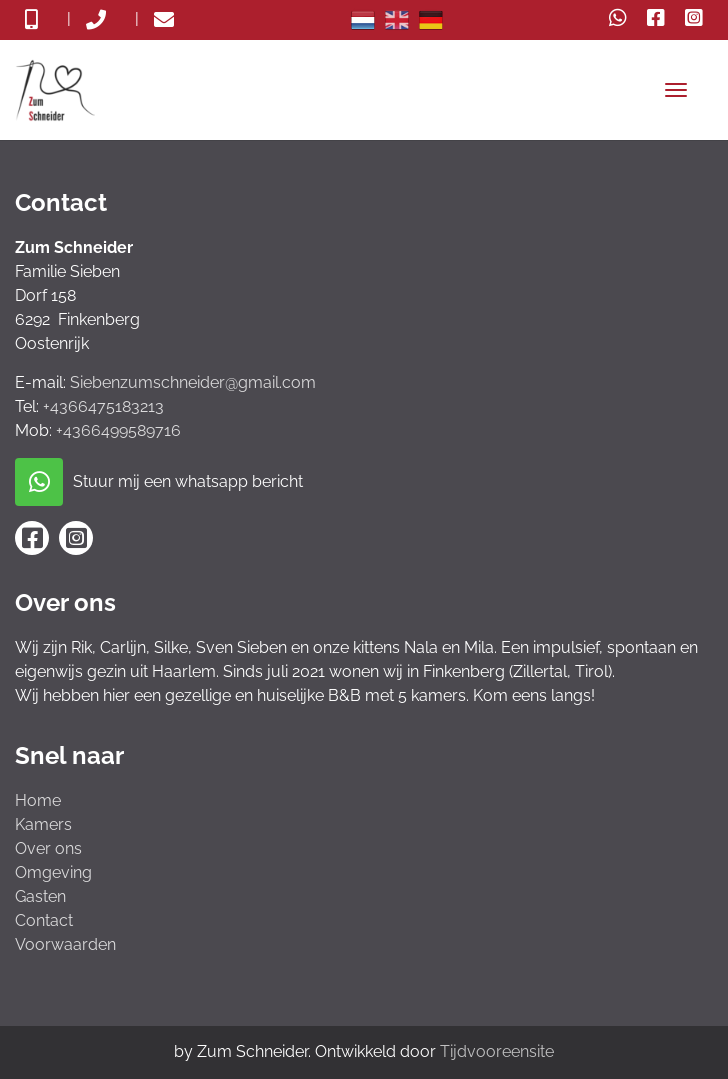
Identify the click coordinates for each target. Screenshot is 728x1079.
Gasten (40, 896)
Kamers (43, 824)
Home (38, 800)
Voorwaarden (65, 944)
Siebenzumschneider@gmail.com (193, 382)
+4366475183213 (103, 406)
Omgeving (53, 872)
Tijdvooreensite (497, 1051)
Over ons (48, 848)
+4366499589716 (118, 430)
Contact (44, 920)
